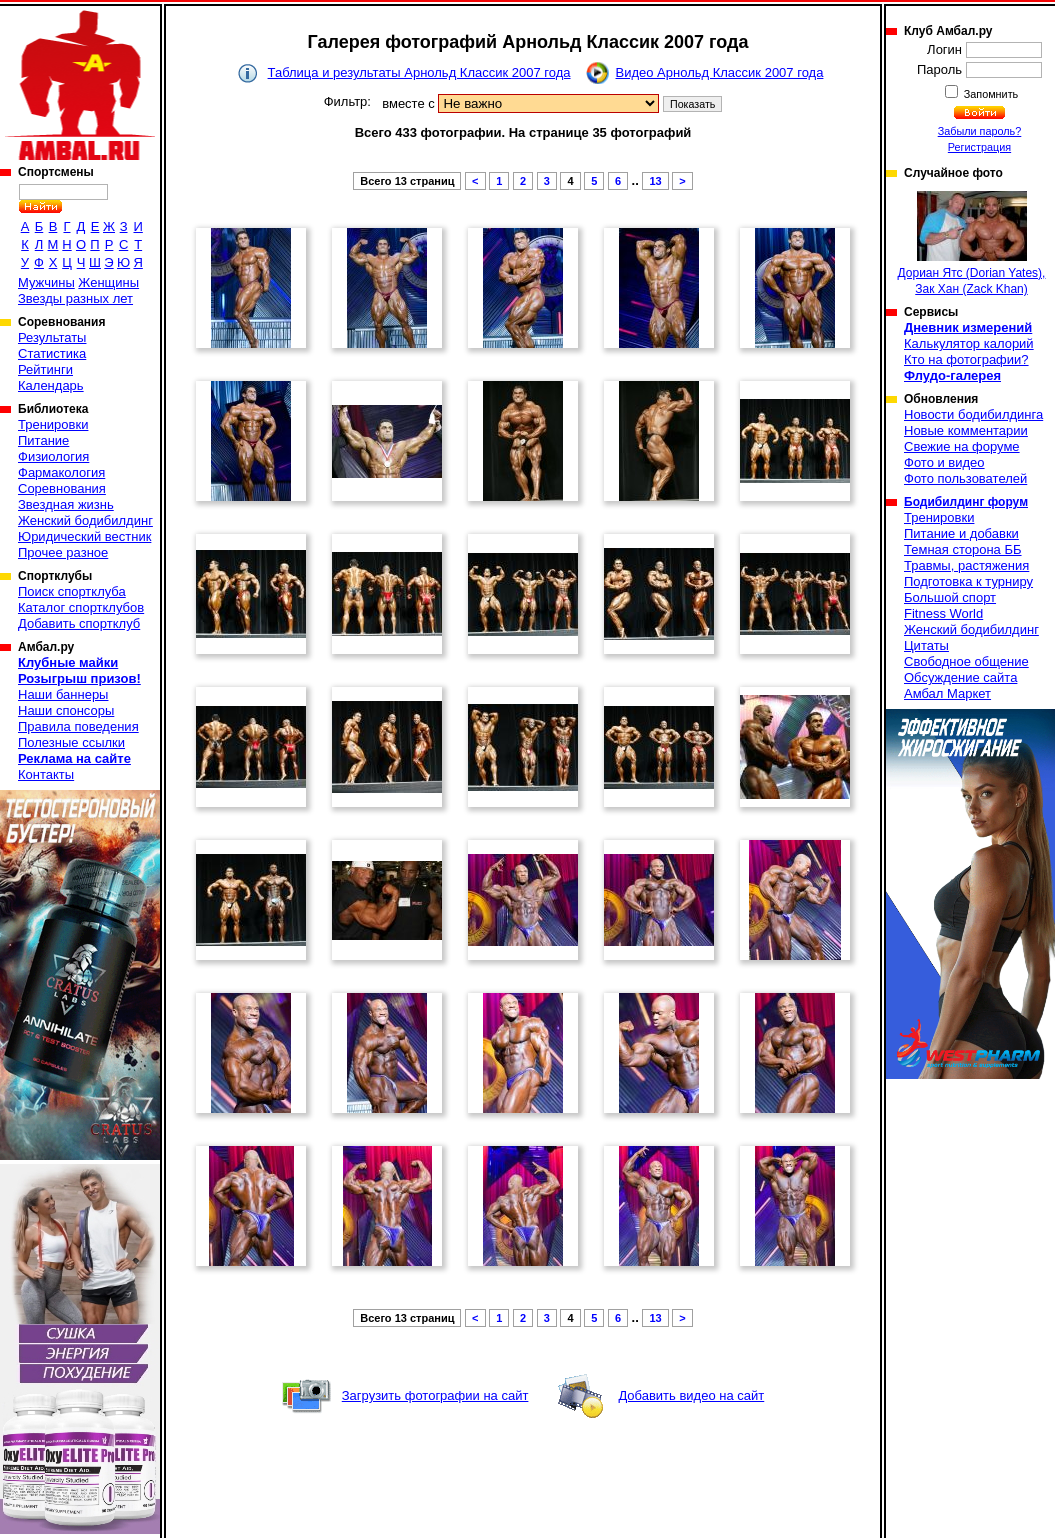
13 (655, 181)
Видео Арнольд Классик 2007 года (720, 72)
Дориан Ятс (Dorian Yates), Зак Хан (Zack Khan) (972, 243)
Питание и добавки (961, 533)
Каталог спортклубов (81, 607)
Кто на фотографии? (966, 359)
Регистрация (979, 147)
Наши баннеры (63, 694)
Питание (43, 440)
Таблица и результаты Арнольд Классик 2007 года (419, 72)
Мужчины (46, 282)
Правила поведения (78, 726)
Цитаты (926, 645)
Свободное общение (966, 661)
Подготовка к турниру (968, 581)
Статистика (52, 353)
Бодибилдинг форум (966, 502)
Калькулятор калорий (969, 343)
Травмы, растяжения (966, 565)
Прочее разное (63, 552)
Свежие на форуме (962, 446)
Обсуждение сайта (960, 677)
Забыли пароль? (980, 131)
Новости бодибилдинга (973, 414)
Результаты (52, 337)
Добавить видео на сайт (691, 1395)
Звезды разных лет (75, 298)
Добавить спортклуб (79, 623)
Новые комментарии (966, 430)
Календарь (51, 385)
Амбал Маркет (947, 693)
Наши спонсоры (66, 710)
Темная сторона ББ (963, 549)
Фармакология (61, 472)
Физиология (53, 456)
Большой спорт (950, 597)
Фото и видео (944, 462)
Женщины (108, 282)
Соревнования (62, 488)
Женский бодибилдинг (85, 520)
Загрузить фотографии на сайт (435, 1395)
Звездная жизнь (66, 504)
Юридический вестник (84, 536)
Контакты (46, 774)
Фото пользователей (965, 478)
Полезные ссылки (71, 742)
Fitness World (943, 613)
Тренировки (53, 424)
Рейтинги (45, 369)
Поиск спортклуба (72, 591)
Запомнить (990, 94)
